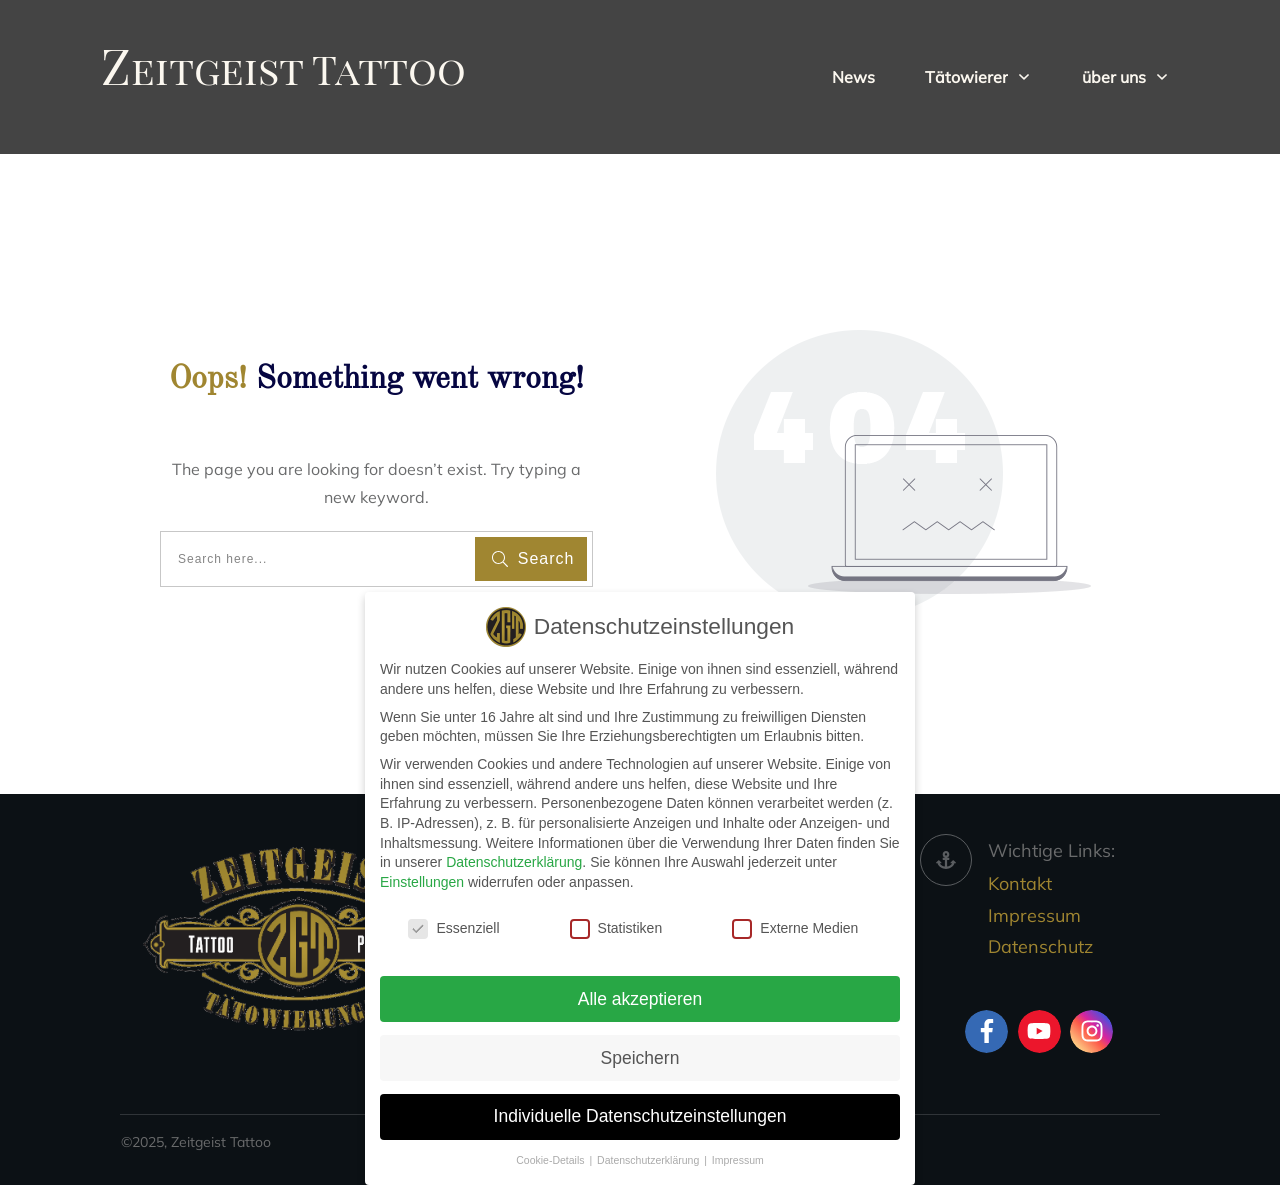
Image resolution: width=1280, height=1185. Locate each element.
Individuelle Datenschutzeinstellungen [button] (640, 1115)
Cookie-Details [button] (551, 1159)
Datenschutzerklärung (514, 861)
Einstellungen (422, 880)
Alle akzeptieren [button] (640, 997)
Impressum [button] (738, 1159)
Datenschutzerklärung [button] (649, 1159)
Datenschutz (1040, 946)
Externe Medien (795, 926)
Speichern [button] (640, 1056)
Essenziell (453, 926)
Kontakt (1020, 883)
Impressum (1034, 915)
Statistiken (616, 926)
